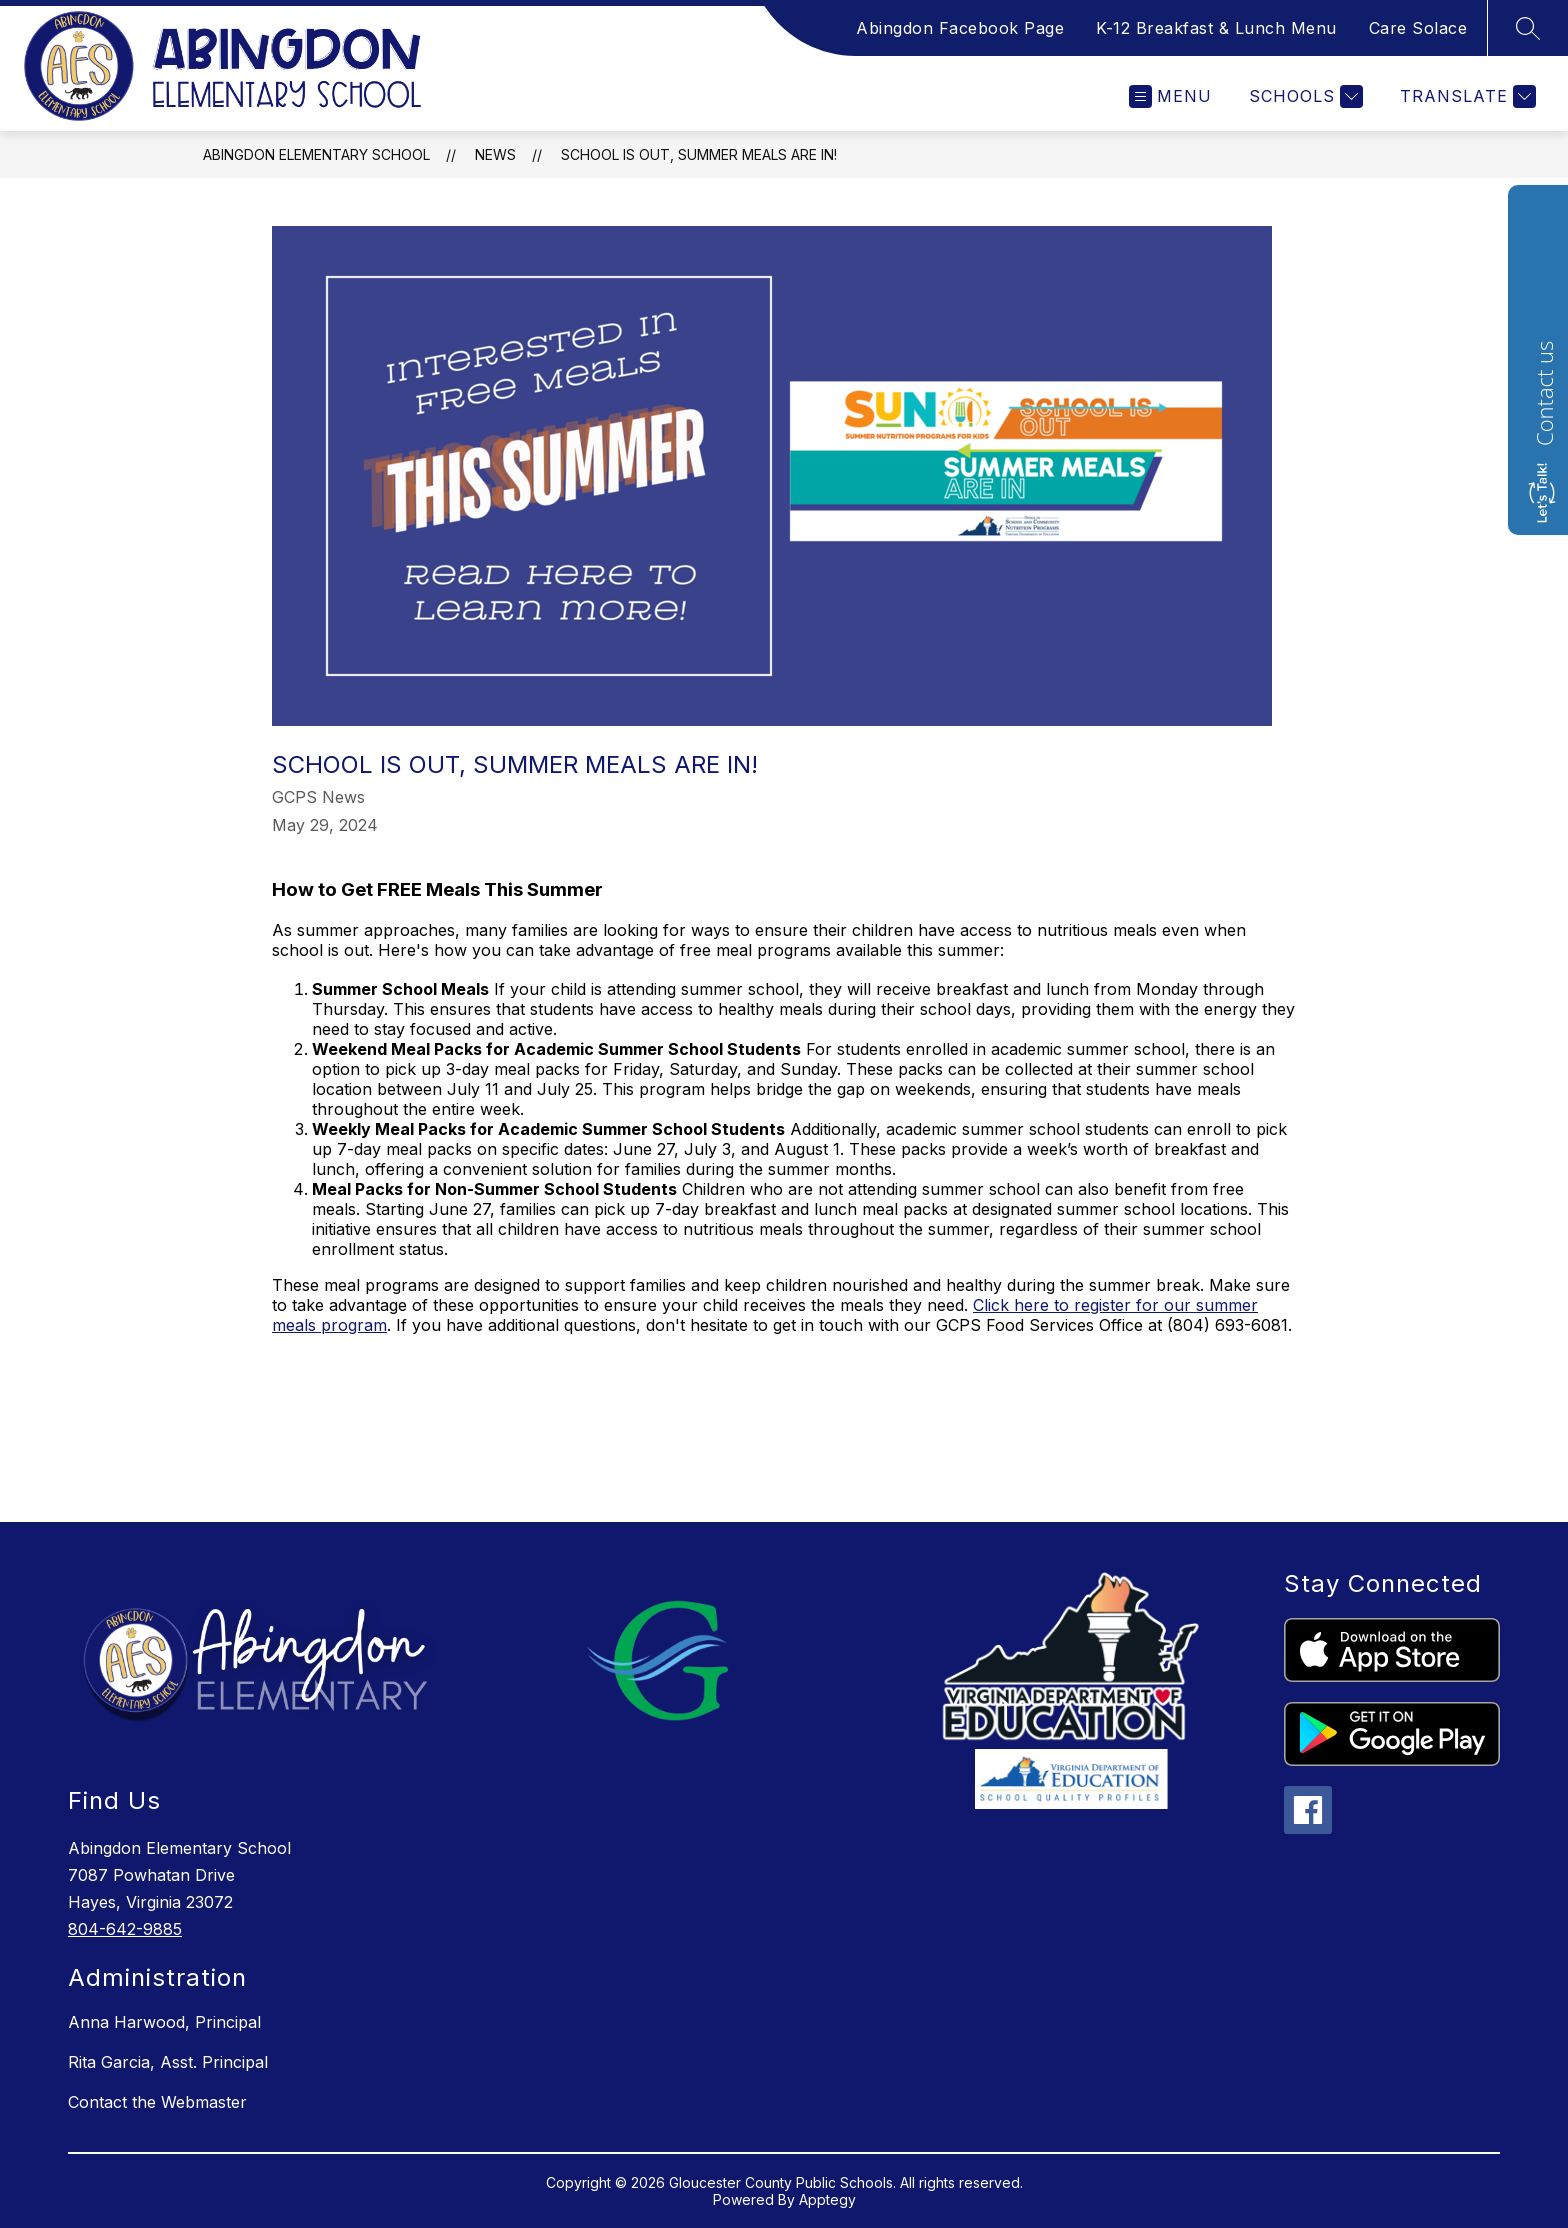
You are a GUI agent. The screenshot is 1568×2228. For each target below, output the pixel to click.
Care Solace (1418, 28)
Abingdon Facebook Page (960, 28)
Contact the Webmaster (157, 2102)
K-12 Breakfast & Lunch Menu (1216, 28)
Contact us (1544, 393)
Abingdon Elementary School (316, 154)
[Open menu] (1170, 96)
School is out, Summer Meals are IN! (699, 154)
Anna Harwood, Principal (164, 2022)
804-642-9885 (125, 1929)
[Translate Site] (1465, 96)
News (495, 154)
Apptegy (827, 2199)
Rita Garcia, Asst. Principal (168, 2062)
